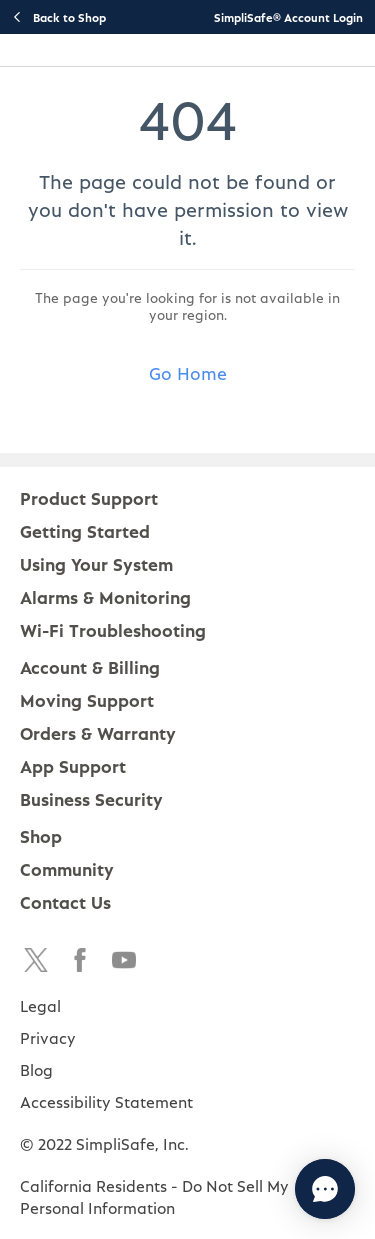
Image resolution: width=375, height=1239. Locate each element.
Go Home (188, 372)
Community (67, 868)
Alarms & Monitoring (105, 596)
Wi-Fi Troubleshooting (113, 629)
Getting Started (85, 530)
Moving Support (87, 699)
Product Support (89, 497)
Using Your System (96, 563)
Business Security (91, 798)
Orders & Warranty (98, 732)
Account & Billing (90, 666)
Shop (41, 835)
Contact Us (65, 901)
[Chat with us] (325, 1189)
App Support (73, 765)
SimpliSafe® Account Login (288, 17)
